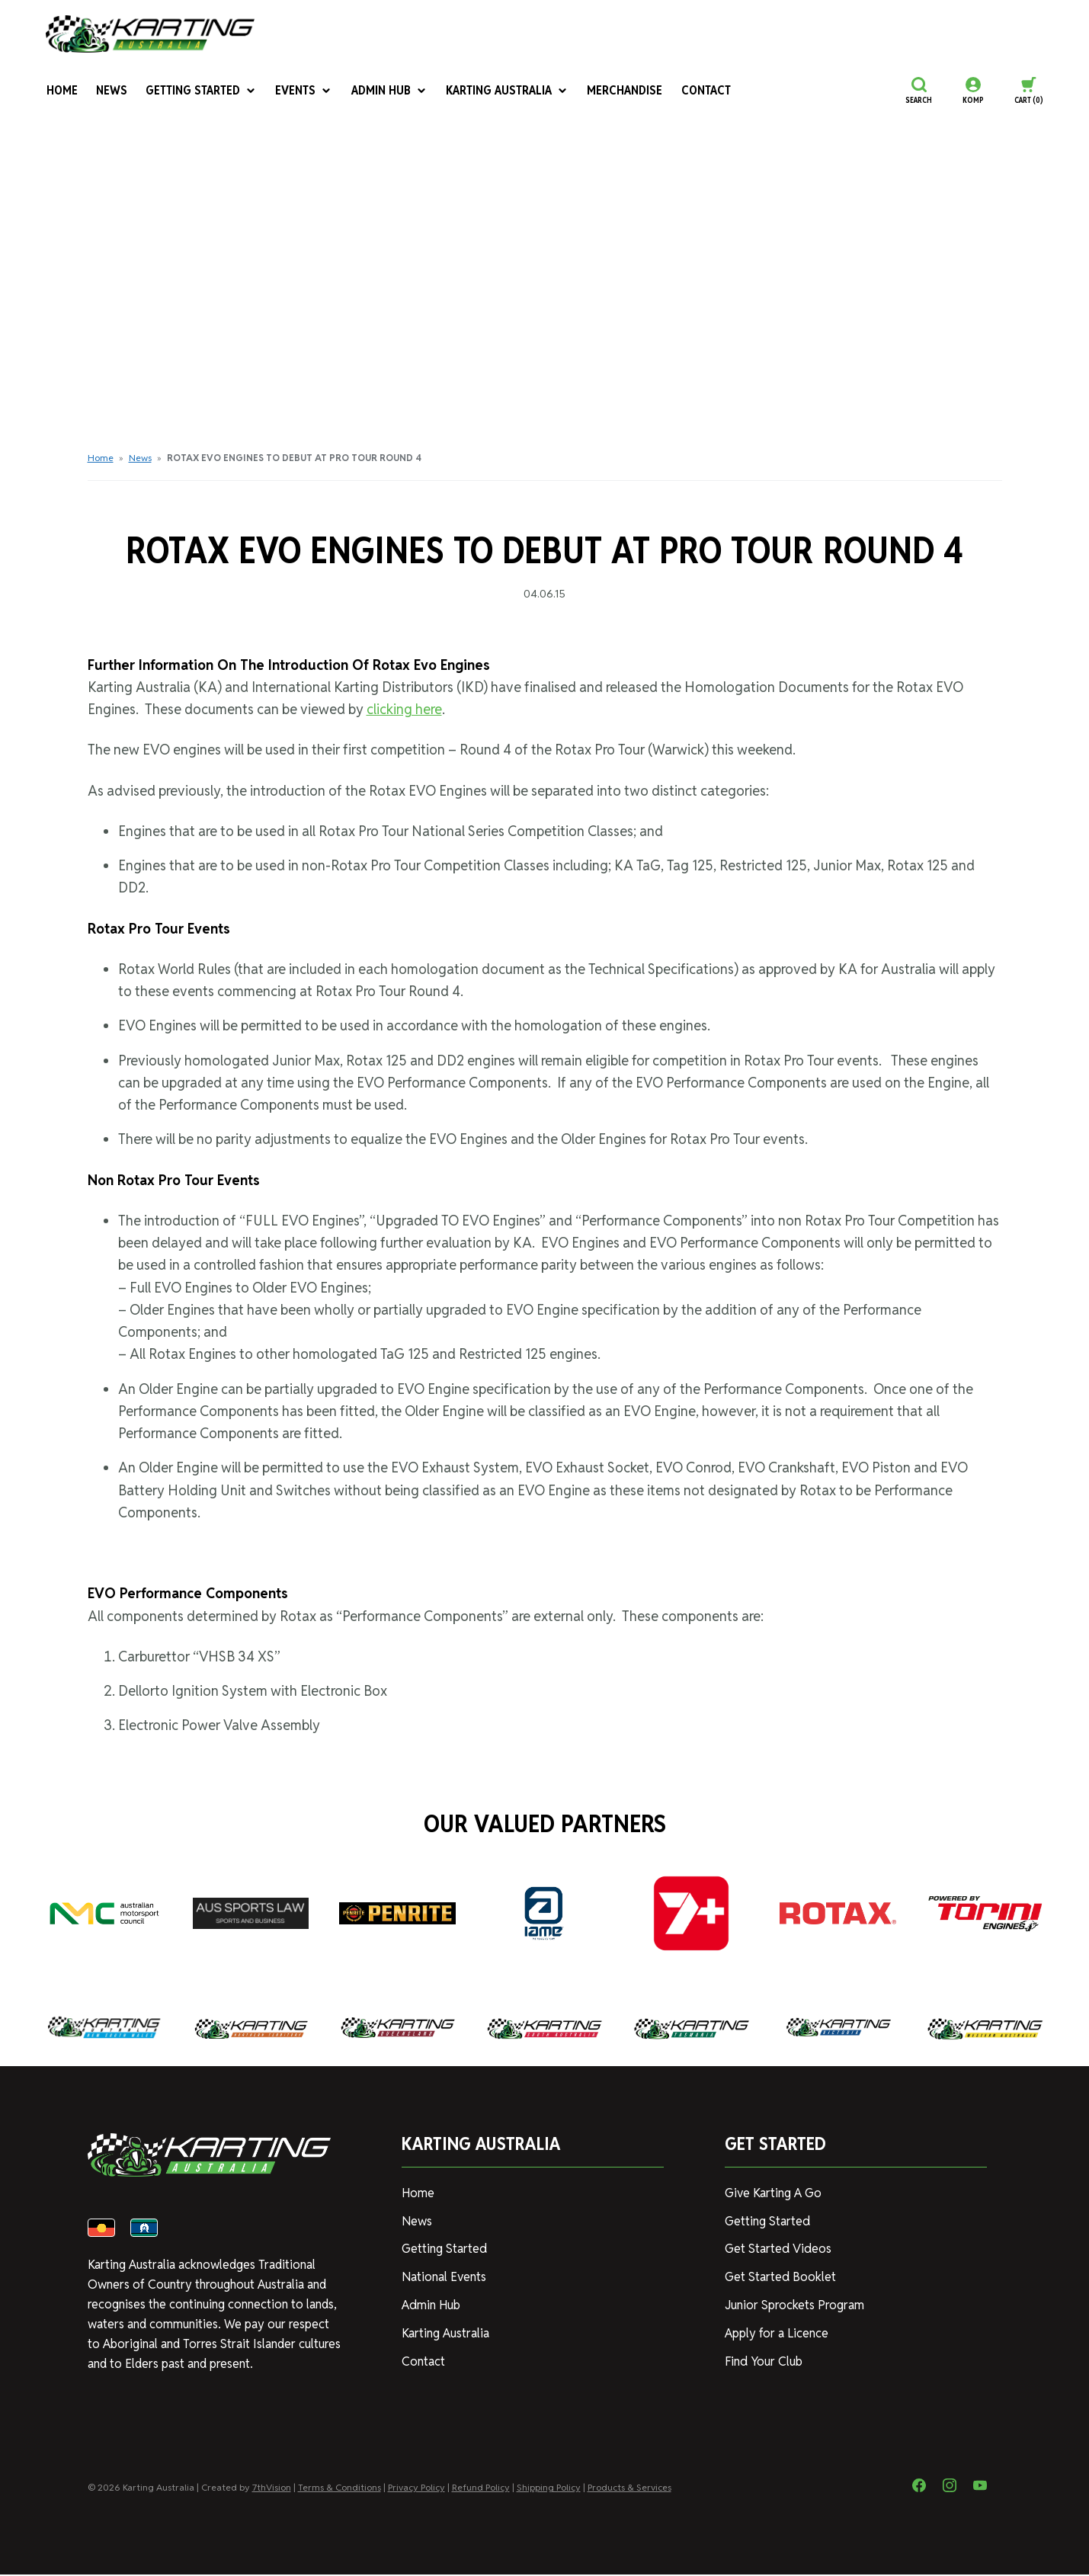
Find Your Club (763, 2361)
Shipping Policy (549, 2488)
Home (61, 90)
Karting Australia (505, 90)
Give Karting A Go (773, 2193)
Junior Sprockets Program (794, 2305)
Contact (701, 90)
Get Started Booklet (780, 2277)
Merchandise (622, 90)
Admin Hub (388, 90)
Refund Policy (481, 2488)
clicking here (404, 709)
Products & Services (629, 2488)
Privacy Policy (416, 2488)
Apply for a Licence (776, 2333)
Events (303, 90)
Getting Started (200, 90)
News (111, 90)
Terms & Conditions (339, 2488)
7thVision (271, 2488)
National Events (444, 2277)
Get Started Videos (777, 2249)
